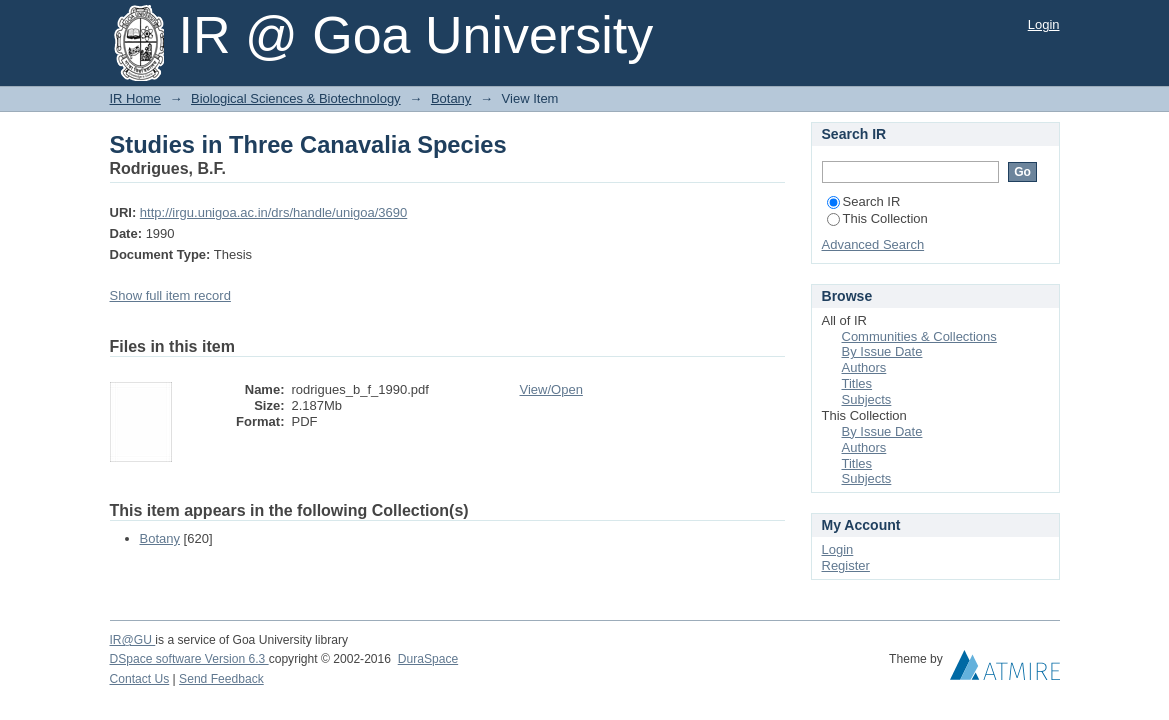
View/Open (551, 389)
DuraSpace (428, 659)
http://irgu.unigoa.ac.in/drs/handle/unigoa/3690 (273, 212)
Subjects (867, 399)
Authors (864, 367)
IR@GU (133, 640)
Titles (857, 383)
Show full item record (170, 295)
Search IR (864, 201)
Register (846, 565)
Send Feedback (221, 679)
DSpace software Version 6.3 (189, 659)
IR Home (135, 98)
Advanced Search (873, 244)
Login (1044, 24)
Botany (451, 98)
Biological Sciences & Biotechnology (296, 98)
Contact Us (140, 679)
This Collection (877, 218)
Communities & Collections (919, 336)
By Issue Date (882, 351)
